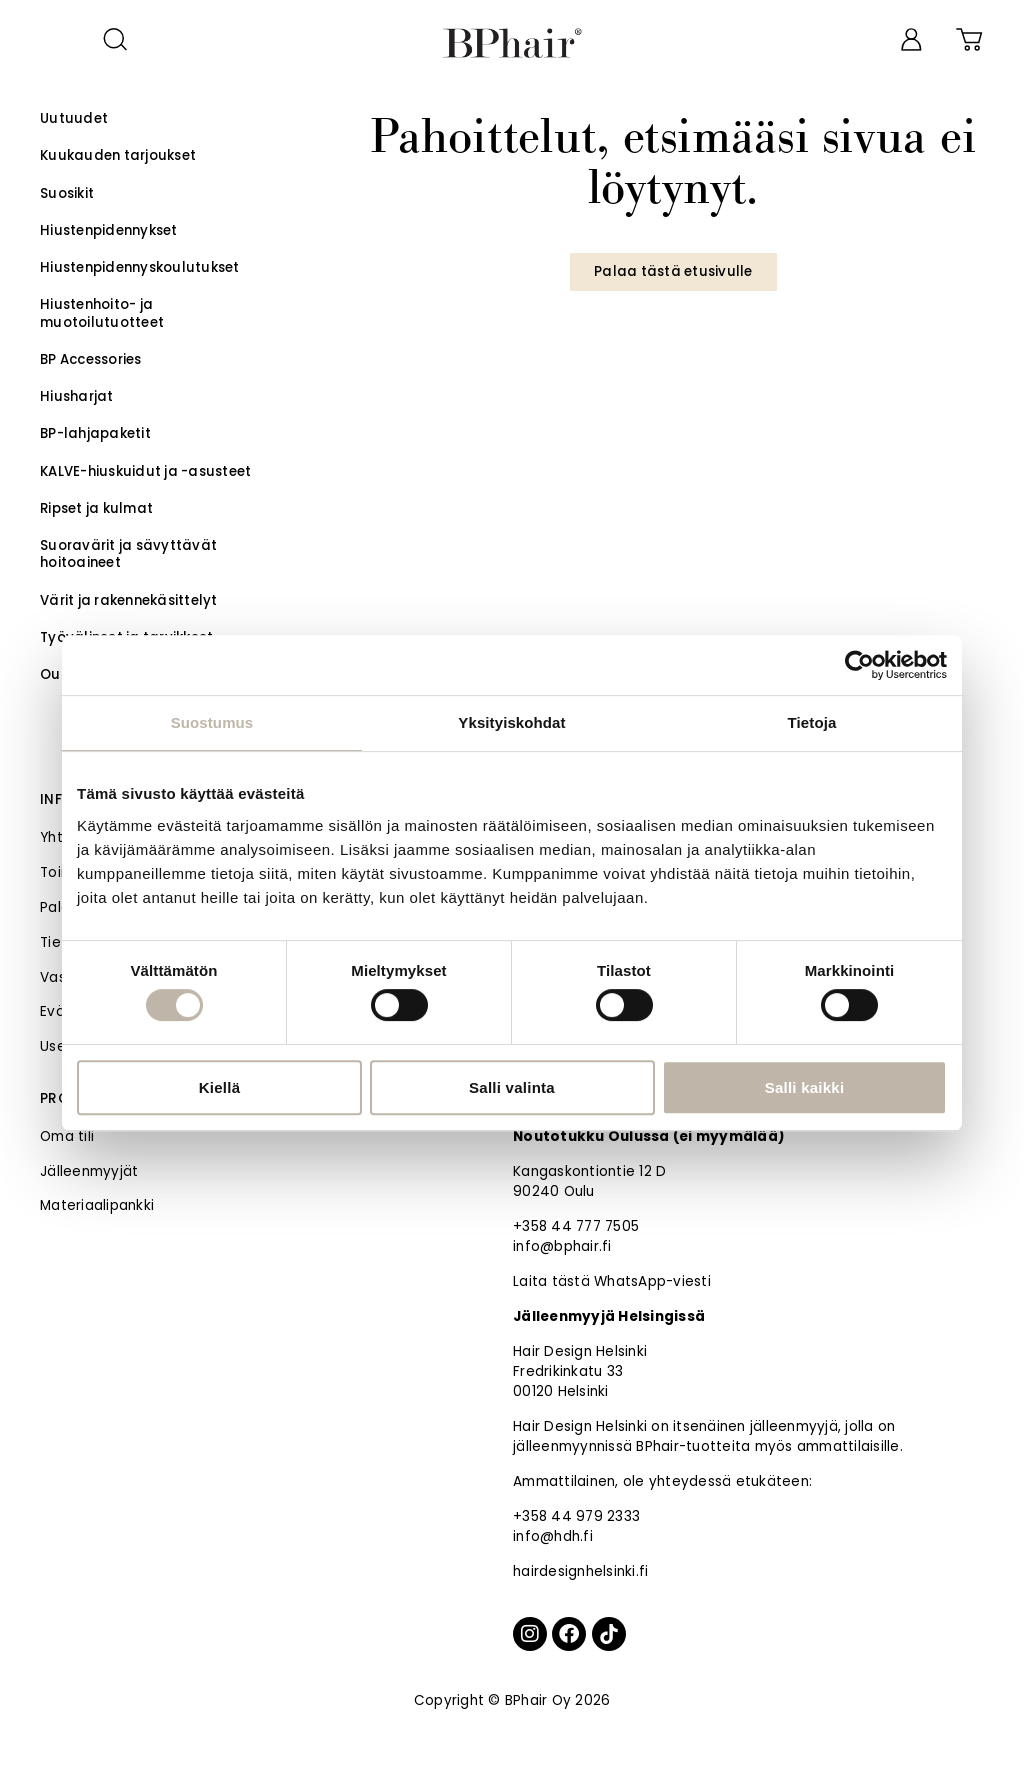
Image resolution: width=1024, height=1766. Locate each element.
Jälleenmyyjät (89, 1171)
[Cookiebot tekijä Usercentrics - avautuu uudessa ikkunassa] (859, 665)
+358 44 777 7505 (576, 1226)
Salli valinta (512, 1087)
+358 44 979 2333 (576, 1516)
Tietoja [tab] (812, 722)
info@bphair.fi (562, 1246)
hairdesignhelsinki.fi (580, 1571)
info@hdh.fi (553, 1536)
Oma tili (67, 1136)
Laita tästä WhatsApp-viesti (612, 1281)
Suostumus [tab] (212, 722)
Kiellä (220, 1087)
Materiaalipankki (97, 1205)
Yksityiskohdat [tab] (511, 722)
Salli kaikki (805, 1087)
